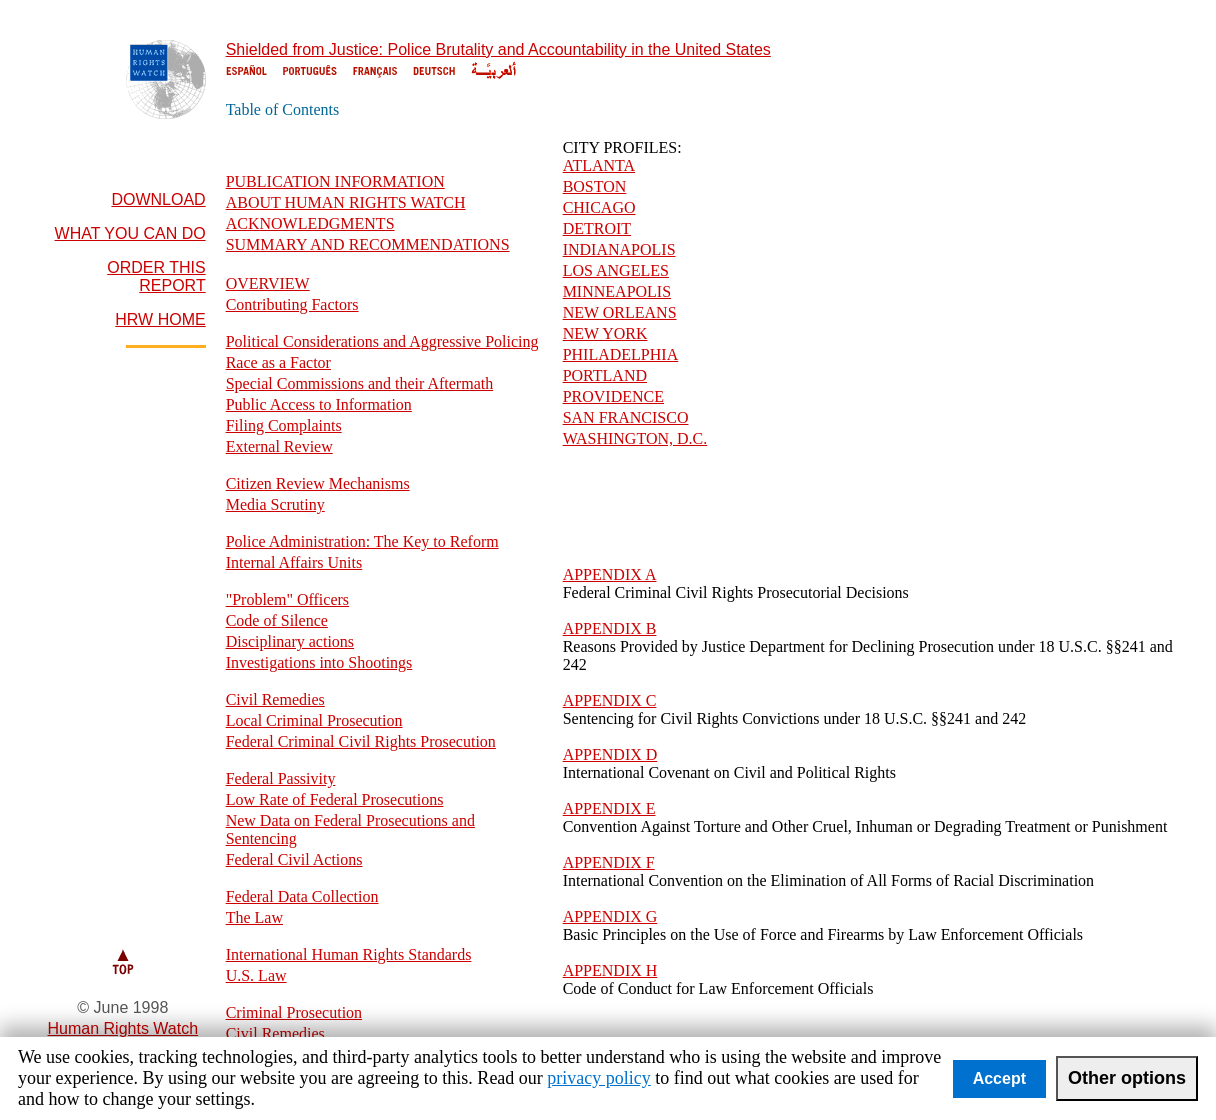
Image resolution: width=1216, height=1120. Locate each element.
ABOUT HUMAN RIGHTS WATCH (346, 202)
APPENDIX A (610, 574)
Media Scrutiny (275, 504)
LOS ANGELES (616, 270)
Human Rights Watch (123, 1028)
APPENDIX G (610, 916)
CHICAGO (599, 207)
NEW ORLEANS (620, 312)
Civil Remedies (275, 699)
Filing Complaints (284, 425)
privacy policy (598, 1078)
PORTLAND (605, 375)
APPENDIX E (609, 808)
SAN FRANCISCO (626, 417)
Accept (999, 1078)
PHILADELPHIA (621, 354)
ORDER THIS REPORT (156, 276)
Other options (1127, 1078)
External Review (279, 446)
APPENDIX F (609, 862)
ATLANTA (599, 165)
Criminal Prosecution (294, 1012)
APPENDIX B (610, 628)
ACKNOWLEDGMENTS (310, 223)
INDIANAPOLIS (619, 249)
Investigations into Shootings (319, 662)
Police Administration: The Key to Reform (362, 541)
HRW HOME (160, 319)
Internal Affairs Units (294, 562)
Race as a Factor (278, 362)
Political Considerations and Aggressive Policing (382, 341)
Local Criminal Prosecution (314, 720)
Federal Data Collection (302, 896)
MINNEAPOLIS (617, 291)
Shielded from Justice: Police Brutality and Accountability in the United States (498, 49)
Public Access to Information (319, 404)
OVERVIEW (268, 283)
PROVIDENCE (613, 396)
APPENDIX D (610, 754)
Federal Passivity (281, 778)
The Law (254, 917)
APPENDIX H (610, 970)
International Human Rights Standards (349, 954)
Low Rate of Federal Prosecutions (335, 799)
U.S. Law (256, 975)
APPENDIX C (610, 700)
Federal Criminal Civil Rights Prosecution (361, 741)
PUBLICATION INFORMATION (335, 181)
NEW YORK (605, 333)
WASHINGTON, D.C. (635, 438)
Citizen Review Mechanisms (318, 483)
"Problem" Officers (287, 599)
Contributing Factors (292, 304)
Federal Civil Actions (294, 859)
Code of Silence (277, 620)
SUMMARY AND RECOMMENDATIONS (368, 244)
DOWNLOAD (158, 199)
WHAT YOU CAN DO (130, 233)
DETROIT (597, 228)
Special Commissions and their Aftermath (360, 383)
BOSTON (595, 186)
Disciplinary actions (290, 641)
